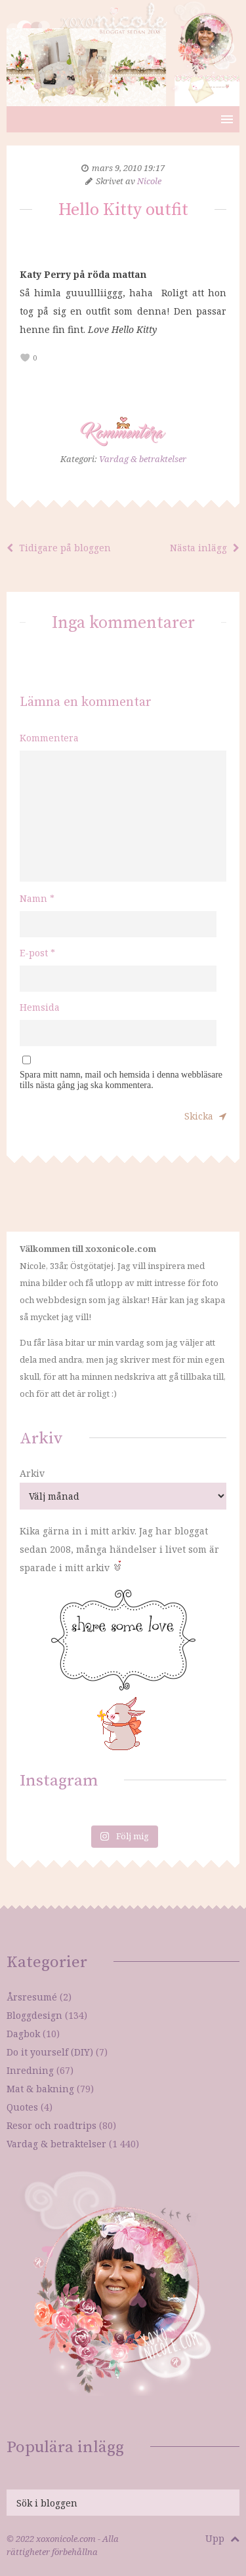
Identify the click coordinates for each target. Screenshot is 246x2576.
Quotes (22, 2107)
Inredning (30, 2070)
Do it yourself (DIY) (50, 2052)
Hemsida (40, 1007)
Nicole (149, 181)
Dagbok (23, 2033)
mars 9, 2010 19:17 (128, 168)
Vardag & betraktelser (142, 459)
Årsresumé (32, 1997)
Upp (222, 2538)
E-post (37, 952)
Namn (37, 898)
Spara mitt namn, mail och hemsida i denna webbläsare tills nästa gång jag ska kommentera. (121, 1080)
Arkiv (32, 1473)
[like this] (25, 358)
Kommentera (49, 738)
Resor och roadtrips (51, 2125)
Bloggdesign (34, 2015)
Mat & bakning (40, 2088)
